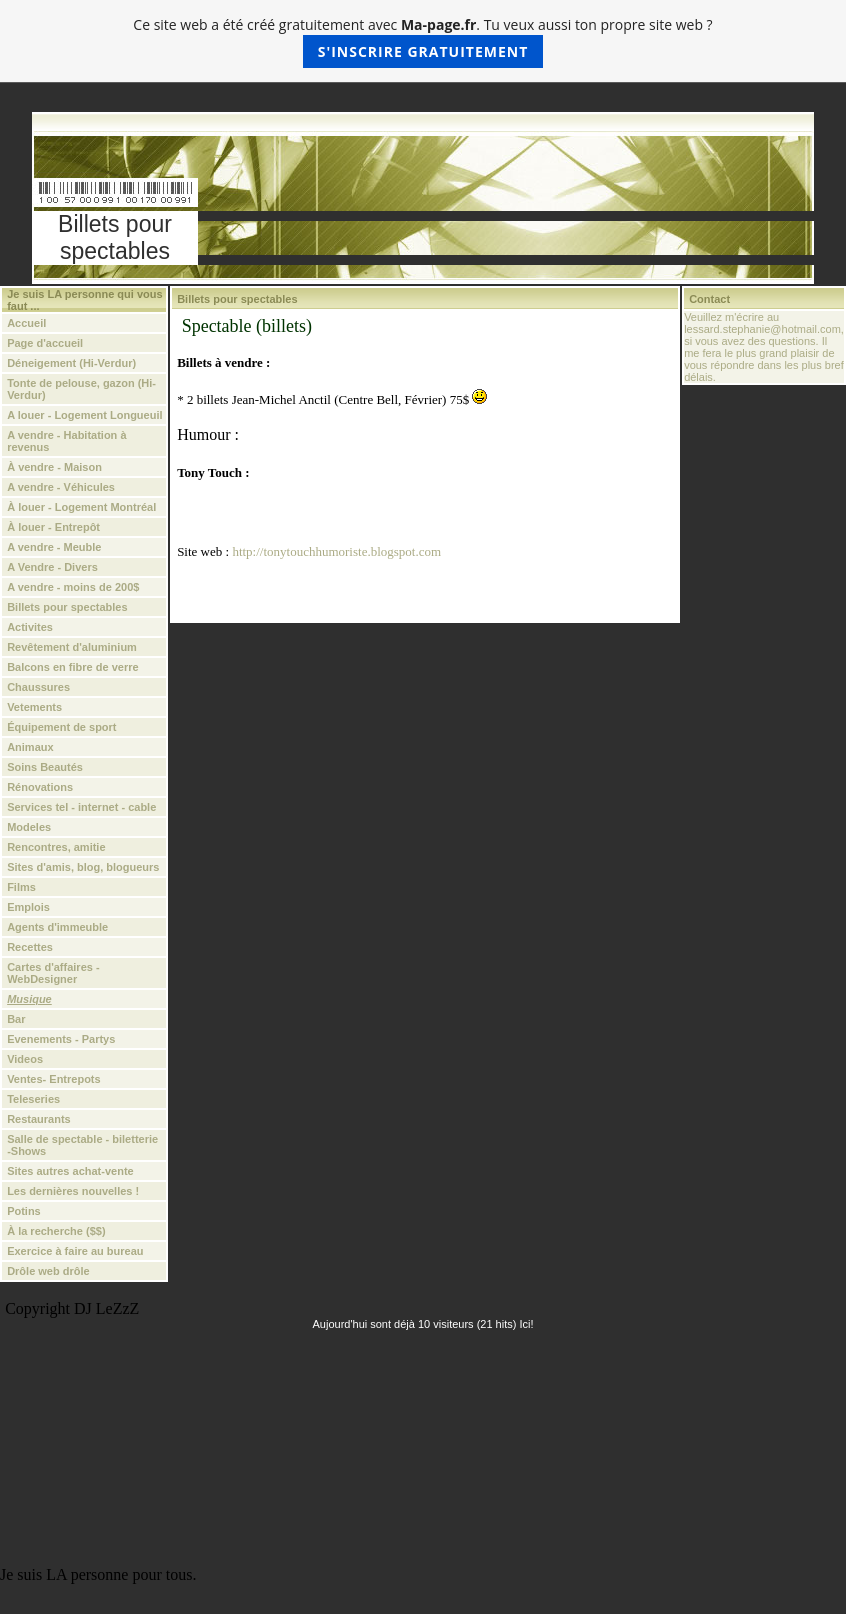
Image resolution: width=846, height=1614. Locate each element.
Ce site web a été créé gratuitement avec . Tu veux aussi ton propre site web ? (422, 41)
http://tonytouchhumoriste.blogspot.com (336, 551)
